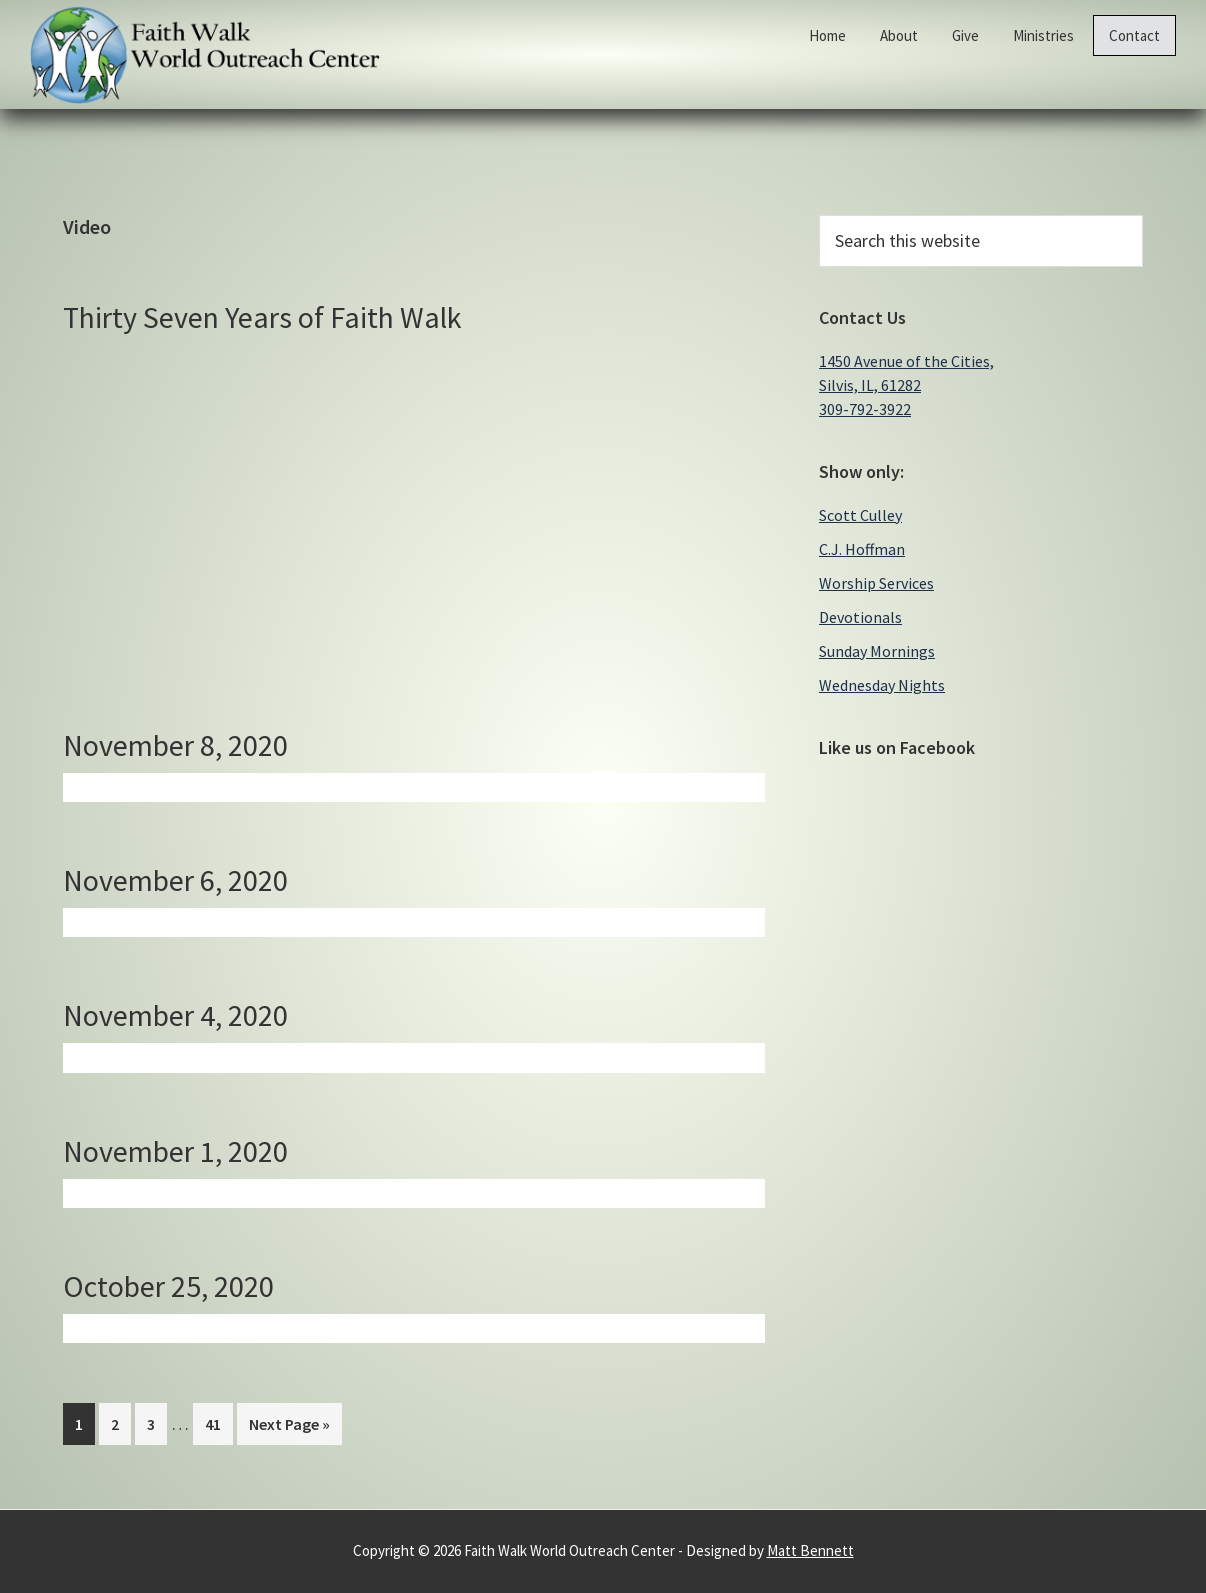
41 (218, 1422)
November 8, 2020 (175, 745)
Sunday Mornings (877, 651)
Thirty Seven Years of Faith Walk (262, 317)
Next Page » (289, 1427)
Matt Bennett (810, 1550)
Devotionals (860, 617)
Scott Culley (860, 515)
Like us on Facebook (897, 747)
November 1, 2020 (175, 1151)
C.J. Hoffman (862, 549)
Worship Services (876, 583)
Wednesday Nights (882, 685)
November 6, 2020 (175, 880)
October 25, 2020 (168, 1286)
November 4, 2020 (175, 1015)
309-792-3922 (865, 409)
